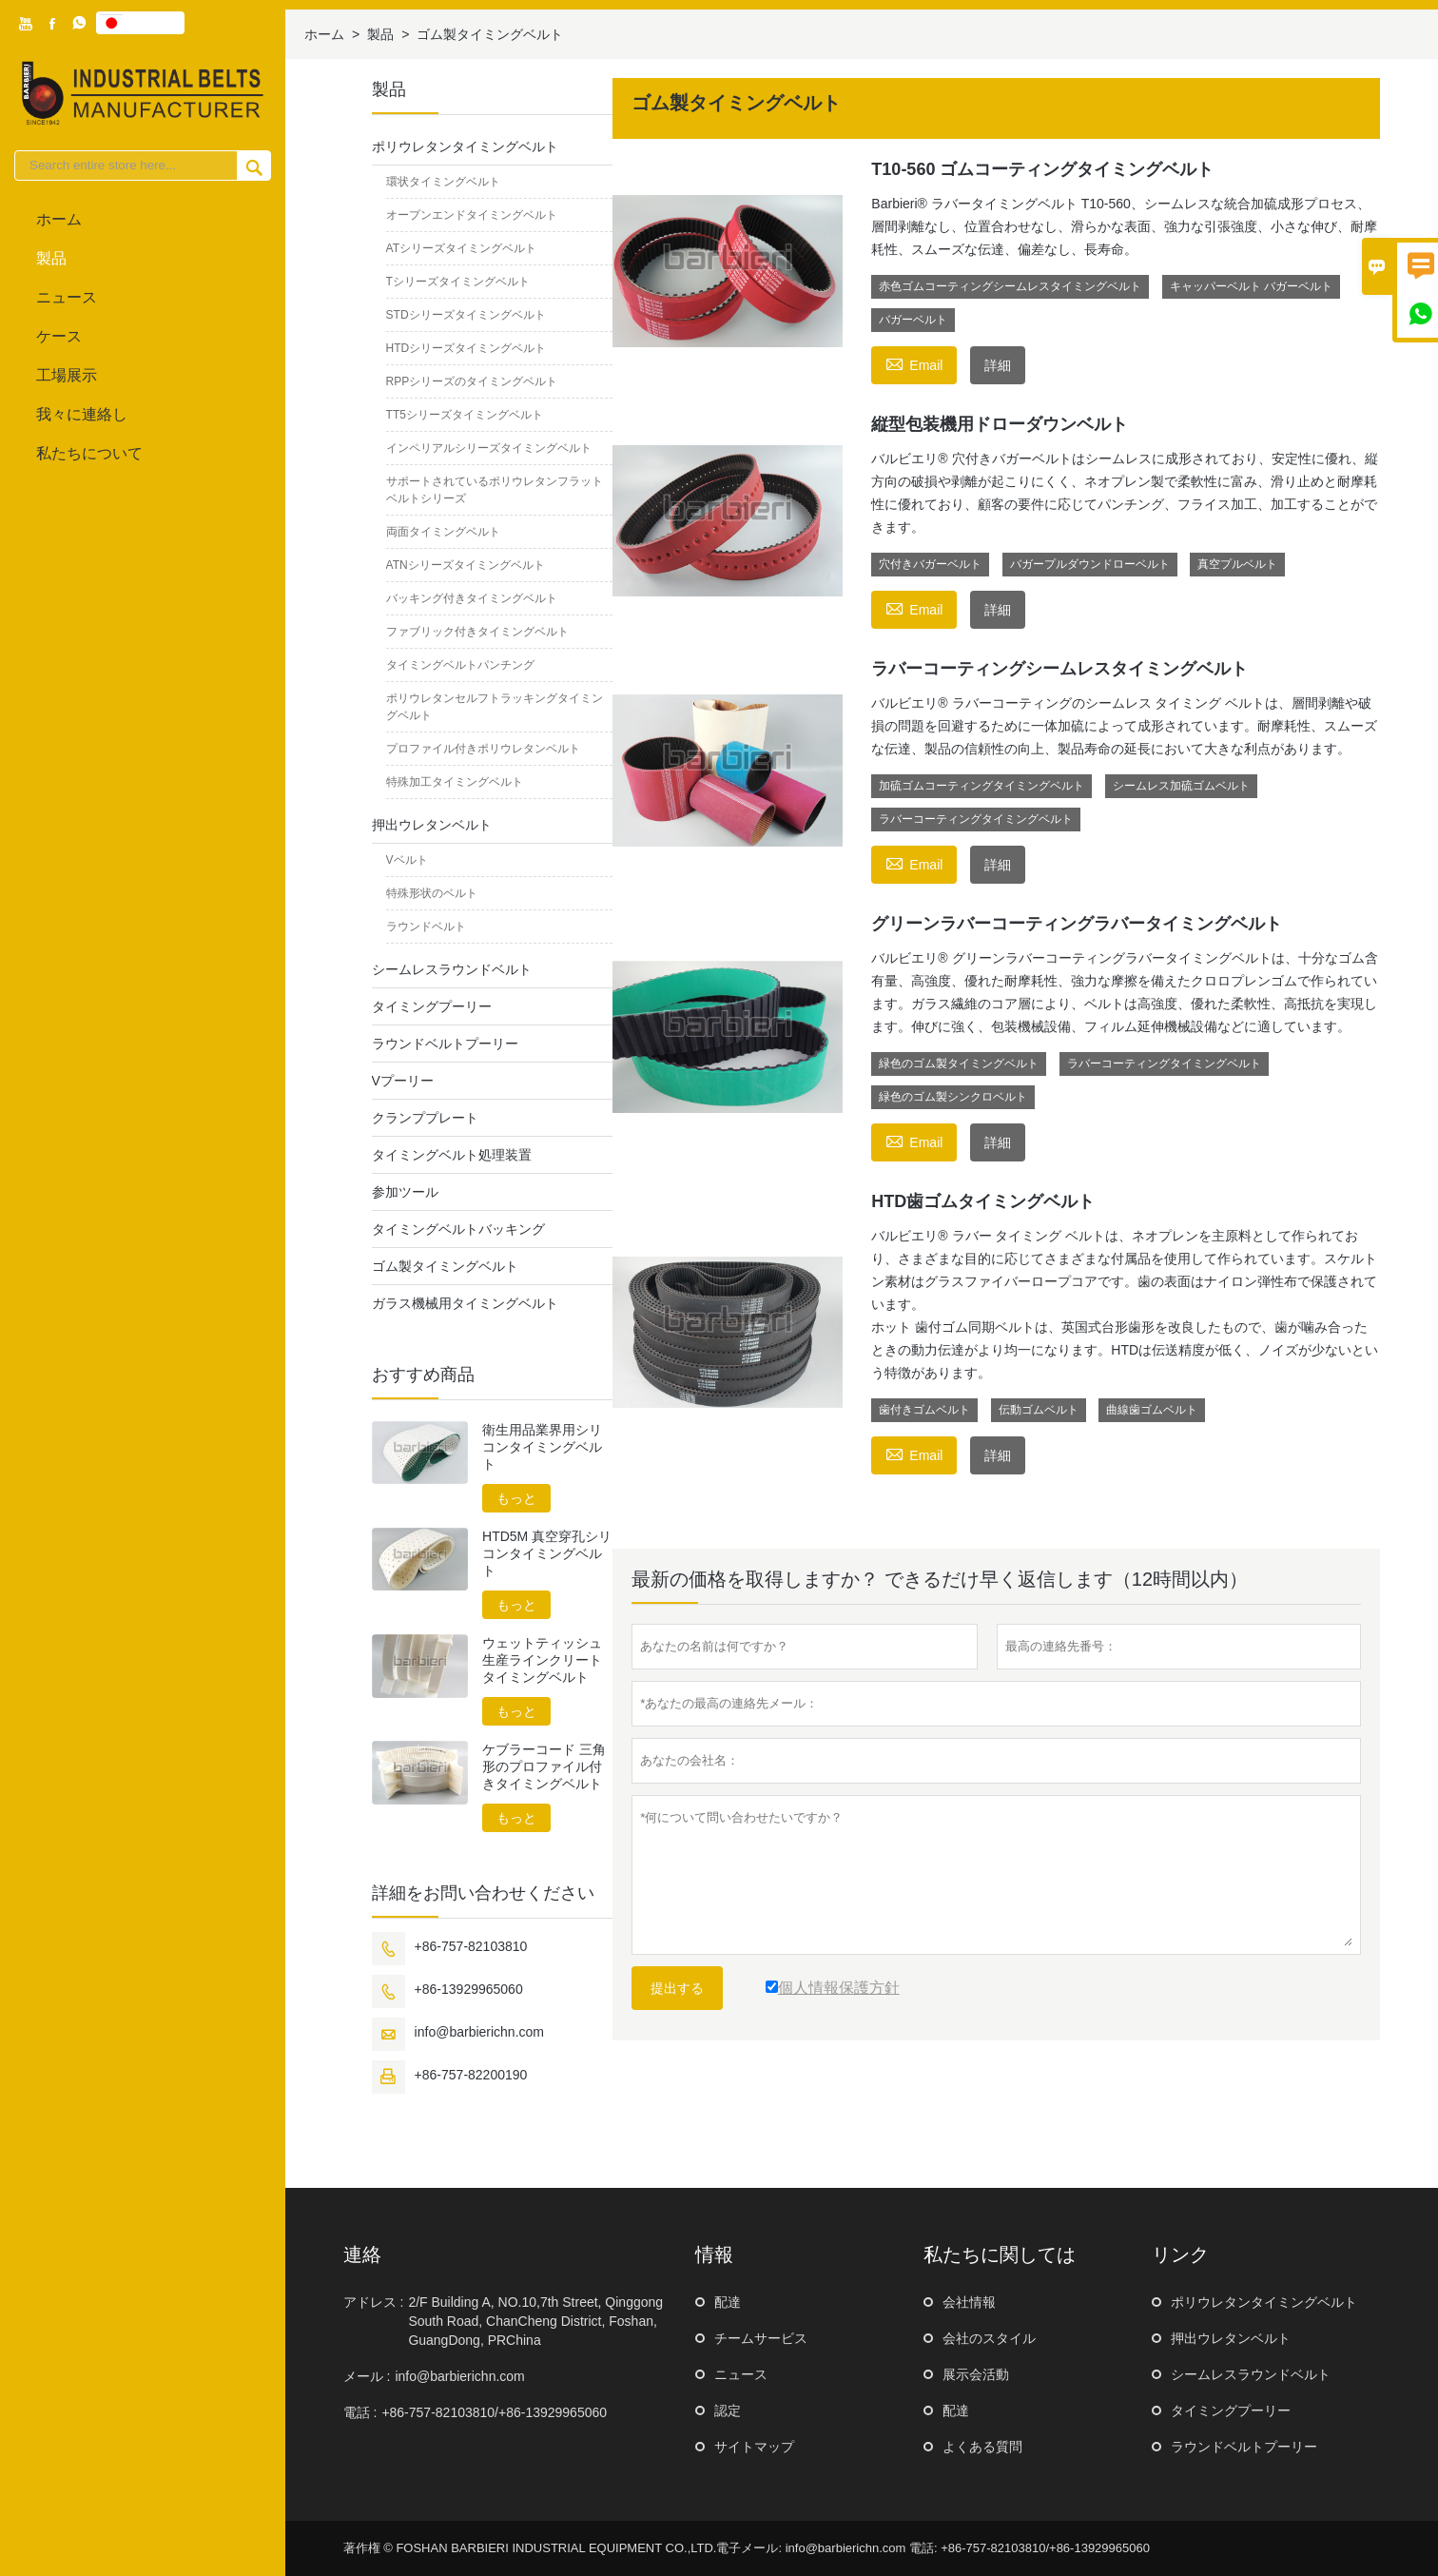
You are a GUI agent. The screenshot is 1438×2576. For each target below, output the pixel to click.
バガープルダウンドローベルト (1090, 564)
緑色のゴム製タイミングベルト (959, 1063)
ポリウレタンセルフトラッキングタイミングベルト (494, 707)
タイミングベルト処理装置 (452, 1154)
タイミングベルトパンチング (460, 665)
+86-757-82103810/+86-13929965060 (494, 2412)
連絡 (362, 2254)
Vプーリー (403, 1080)
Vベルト (407, 860)
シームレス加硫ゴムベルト (1181, 785)
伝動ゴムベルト (1038, 1409)
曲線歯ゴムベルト (1151, 1409)
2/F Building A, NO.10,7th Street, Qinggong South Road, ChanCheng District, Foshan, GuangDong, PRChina (535, 2321)
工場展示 (66, 375)
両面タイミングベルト (443, 531)
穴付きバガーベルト (930, 564)
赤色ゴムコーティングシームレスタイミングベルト (1010, 286)
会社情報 (969, 2302)
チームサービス (760, 2338)
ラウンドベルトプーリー (445, 1043)
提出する (677, 1988)
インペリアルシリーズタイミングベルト (489, 448)
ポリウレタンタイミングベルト (465, 146)
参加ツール (405, 1192)
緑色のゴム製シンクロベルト (953, 1096)
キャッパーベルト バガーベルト (1251, 286)
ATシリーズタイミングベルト (461, 248)
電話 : (360, 2412)
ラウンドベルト (426, 926)
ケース (59, 336)
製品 (51, 258)
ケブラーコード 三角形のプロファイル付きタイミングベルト (544, 1766)
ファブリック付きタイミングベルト (477, 631)
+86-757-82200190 (471, 2074)
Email (913, 363)
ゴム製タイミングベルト (445, 1266)
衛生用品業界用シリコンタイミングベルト (542, 1447)
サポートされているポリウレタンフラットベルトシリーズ (494, 490)
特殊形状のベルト (431, 893)
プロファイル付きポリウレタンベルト (483, 748)
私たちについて (89, 453)
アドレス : (373, 2302)
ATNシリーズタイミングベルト (465, 565)
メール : (367, 2376)
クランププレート (425, 1117)
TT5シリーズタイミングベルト (464, 414)
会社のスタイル (989, 2338)
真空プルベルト (1237, 564)
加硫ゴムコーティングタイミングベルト (981, 785)
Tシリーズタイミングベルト (458, 281)
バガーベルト (913, 319)
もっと (516, 1498)
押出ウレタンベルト (432, 824)
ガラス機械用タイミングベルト (465, 1303)
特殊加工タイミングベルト (454, 782)
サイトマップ (754, 2446)
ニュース (66, 297)
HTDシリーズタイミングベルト (466, 348)
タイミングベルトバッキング (458, 1229)
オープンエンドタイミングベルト (471, 215)
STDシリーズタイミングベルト (466, 315)
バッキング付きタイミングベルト (471, 598)
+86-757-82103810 (471, 1946)
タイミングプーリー (432, 1006)
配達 (727, 2302)
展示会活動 (975, 2374)
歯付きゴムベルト (924, 1409)
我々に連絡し (81, 414)
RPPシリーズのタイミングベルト (472, 381)
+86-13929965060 (469, 1989)
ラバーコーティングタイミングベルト (976, 819)
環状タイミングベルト (443, 181)
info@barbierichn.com (479, 2031)
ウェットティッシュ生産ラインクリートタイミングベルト (542, 1660)
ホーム (59, 219)
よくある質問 (982, 2446)
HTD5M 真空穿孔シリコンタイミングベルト (547, 1553)
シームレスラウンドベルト (452, 969)
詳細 (997, 365)
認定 (727, 2410)
